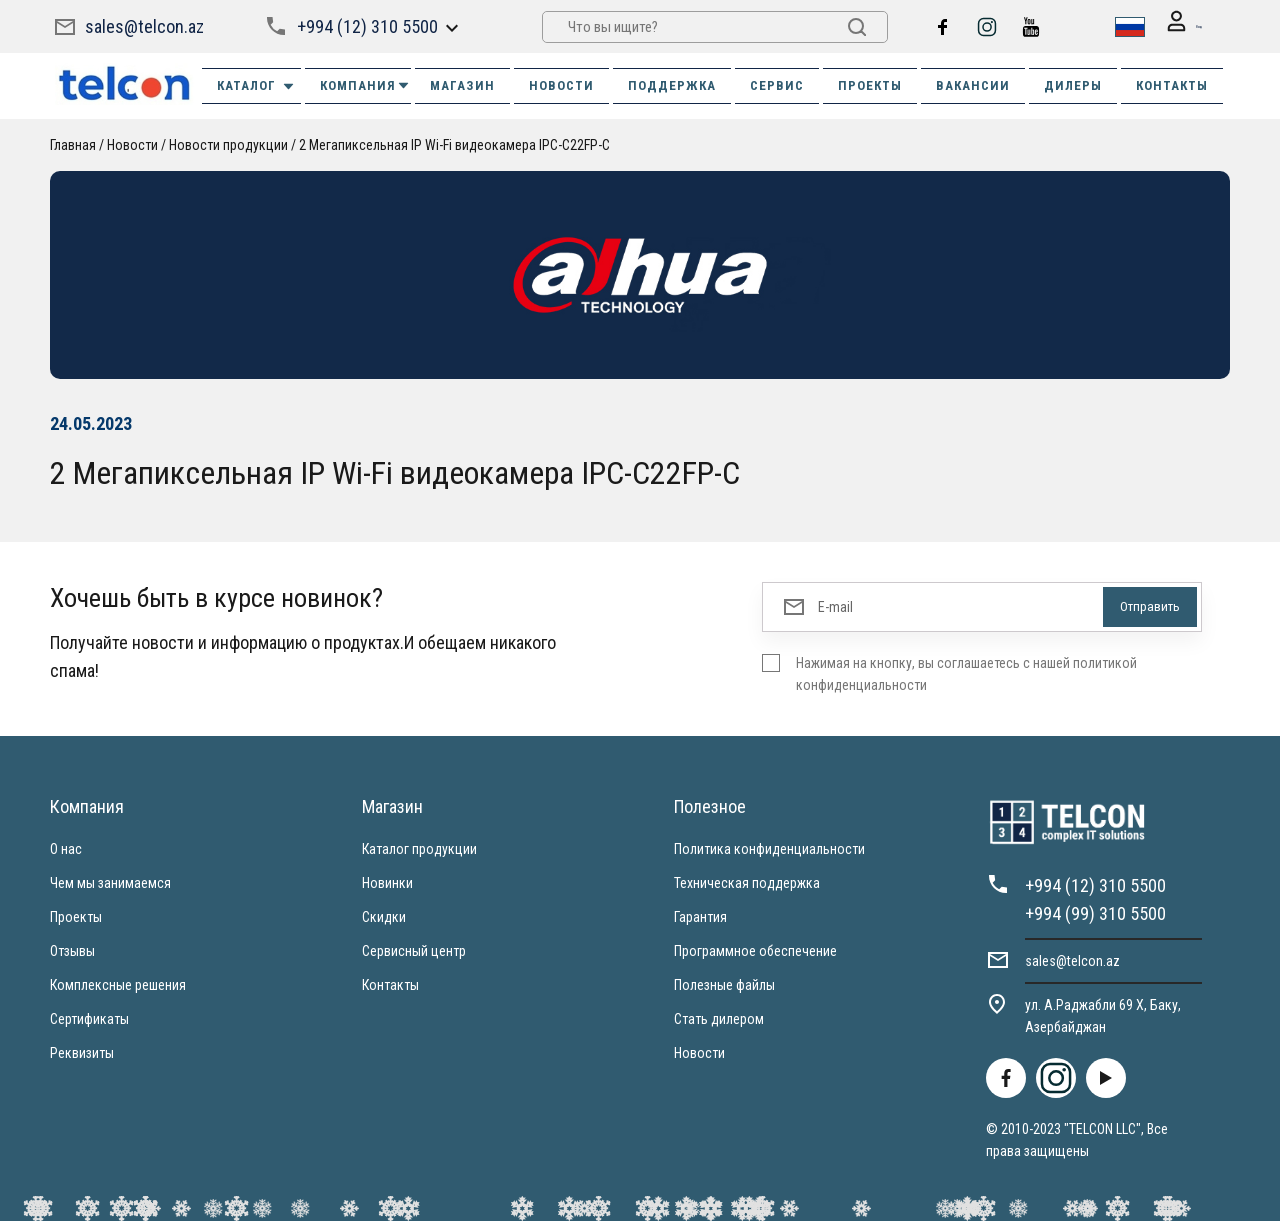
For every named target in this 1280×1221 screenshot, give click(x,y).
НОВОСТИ (561, 84)
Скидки (384, 916)
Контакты (390, 984)
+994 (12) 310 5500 (365, 25)
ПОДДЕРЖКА (672, 84)
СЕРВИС (777, 84)
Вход (1172, 26)
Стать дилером (719, 1018)
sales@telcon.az (144, 25)
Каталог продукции (419, 848)
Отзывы (72, 950)
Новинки (387, 882)
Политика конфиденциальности (769, 848)
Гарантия (700, 916)
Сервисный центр (414, 950)
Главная (73, 144)
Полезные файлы (724, 984)
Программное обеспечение (755, 950)
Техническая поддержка (747, 882)
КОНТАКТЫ (1172, 84)
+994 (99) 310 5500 (1095, 912)
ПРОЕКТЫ (870, 84)
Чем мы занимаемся (110, 882)
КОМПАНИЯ (365, 84)
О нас (66, 848)
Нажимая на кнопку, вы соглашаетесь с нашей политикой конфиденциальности (966, 673)
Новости (699, 1052)
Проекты (76, 916)
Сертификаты (89, 1018)
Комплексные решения (118, 984)
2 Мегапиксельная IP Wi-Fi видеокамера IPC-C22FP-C (454, 144)
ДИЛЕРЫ (1073, 84)
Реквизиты (82, 1052)
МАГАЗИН (462, 84)
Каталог (256, 85)
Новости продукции (228, 144)
